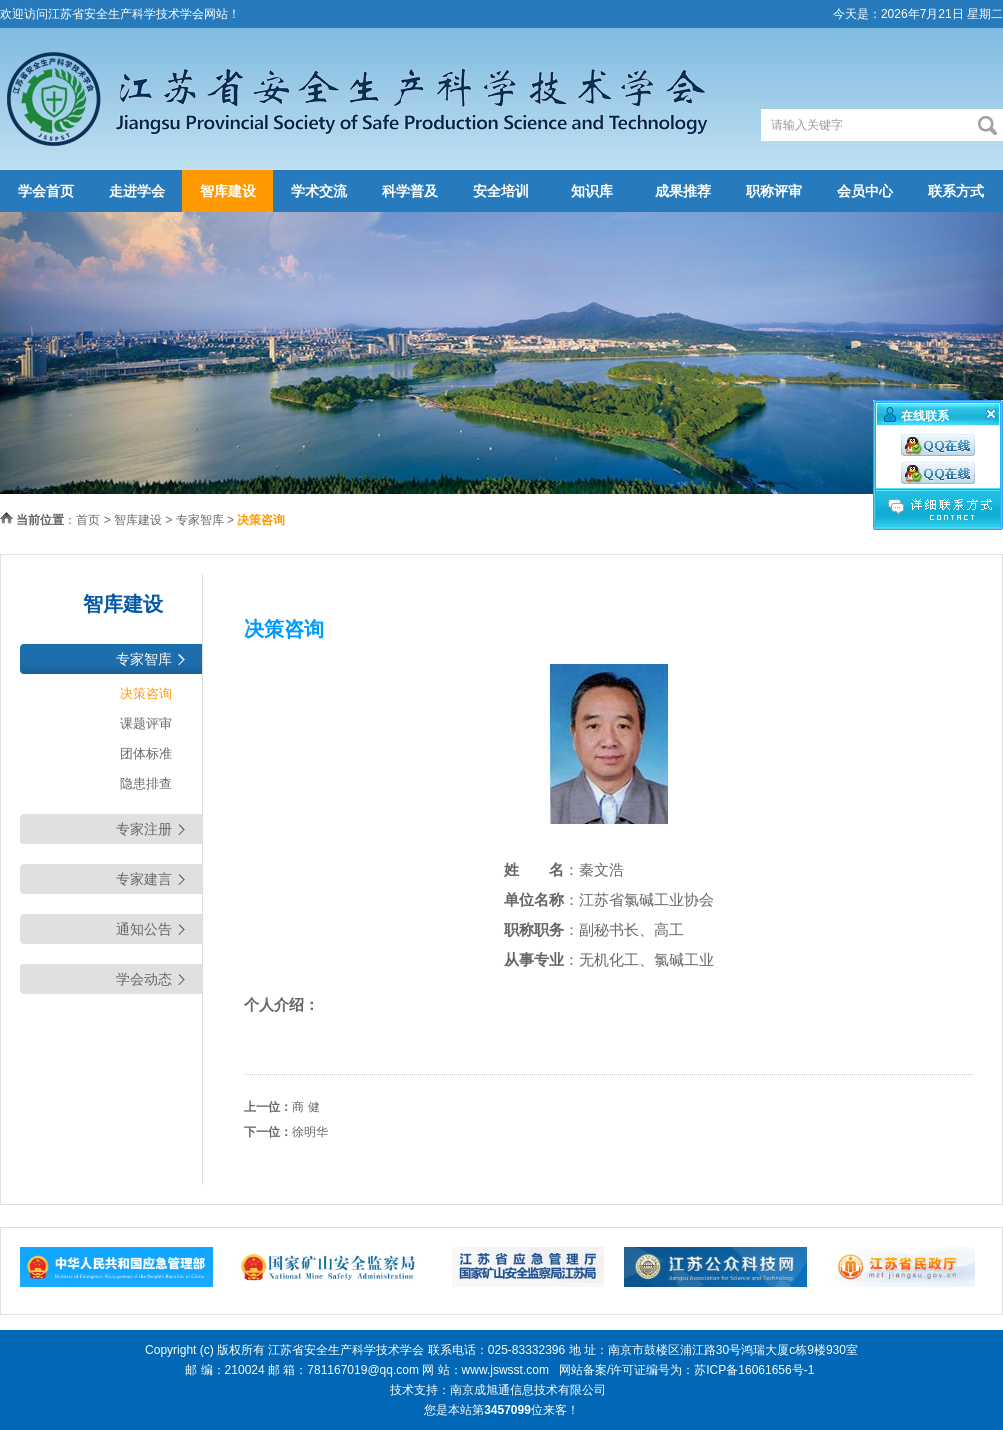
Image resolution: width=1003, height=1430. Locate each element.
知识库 (592, 191)
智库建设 (228, 191)
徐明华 (310, 1132)
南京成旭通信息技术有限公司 (528, 1390)
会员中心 (865, 191)
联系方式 (956, 191)
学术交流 (319, 191)
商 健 (305, 1107)
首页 (88, 520)
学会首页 (46, 191)
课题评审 (146, 723)
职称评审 (774, 191)
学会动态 (144, 979)
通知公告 (144, 929)
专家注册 (144, 829)
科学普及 (410, 191)
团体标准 (146, 753)
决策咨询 (146, 693)
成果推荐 (683, 191)
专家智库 (200, 520)
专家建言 (144, 879)
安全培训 (501, 191)
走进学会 (137, 191)
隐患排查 (146, 783)
